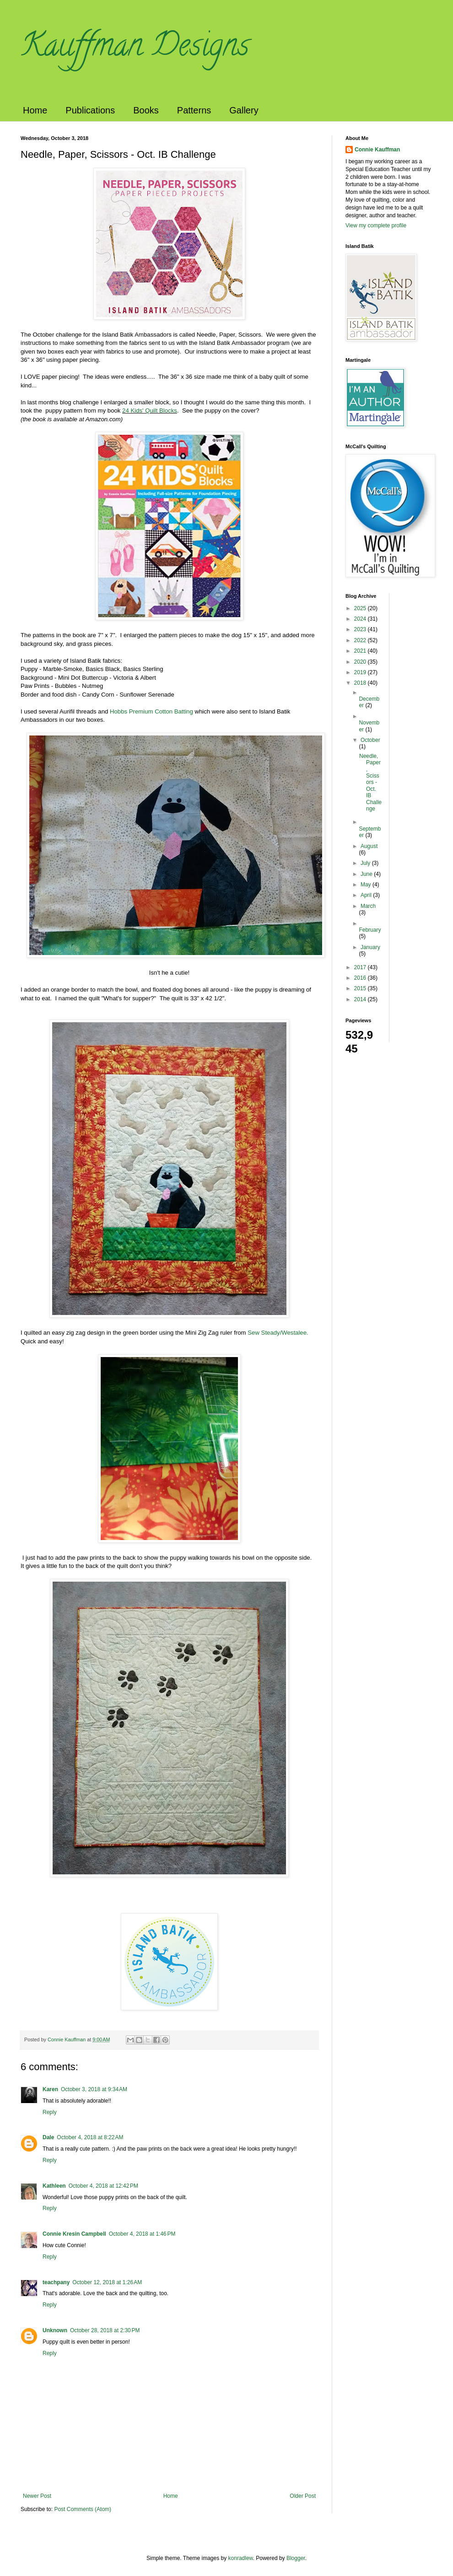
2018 (361, 683)
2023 (361, 629)
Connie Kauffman (377, 149)
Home (35, 110)
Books (146, 110)
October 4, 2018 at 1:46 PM (142, 2234)
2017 (361, 967)
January (370, 947)
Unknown (55, 2330)
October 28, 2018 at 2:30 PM (105, 2330)
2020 (361, 662)
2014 (361, 999)
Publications (90, 110)
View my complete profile (375, 225)
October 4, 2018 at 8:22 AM (90, 2137)
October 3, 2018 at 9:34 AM (94, 2089)
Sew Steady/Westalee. (278, 1332)
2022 (361, 640)
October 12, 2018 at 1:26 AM (107, 2282)
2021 (361, 651)
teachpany (56, 2282)
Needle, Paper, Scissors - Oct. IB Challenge (370, 782)
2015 (361, 988)
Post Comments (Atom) (82, 2509)
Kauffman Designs (135, 48)
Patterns (194, 110)
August (369, 846)
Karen (50, 2089)
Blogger (295, 2558)
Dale (48, 2137)
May (366, 884)
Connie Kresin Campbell (74, 2234)
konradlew (240, 2558)
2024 (361, 619)
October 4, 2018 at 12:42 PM (103, 2186)
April (367, 895)
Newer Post (37, 2496)
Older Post (303, 2496)
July (366, 863)
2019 (361, 672)
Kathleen (54, 2186)
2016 (361, 978)
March (368, 906)
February (370, 930)
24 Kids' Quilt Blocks (149, 410)
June (367, 874)
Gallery (243, 110)
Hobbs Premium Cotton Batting (152, 711)
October (370, 740)
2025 (361, 608)
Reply (50, 2112)
